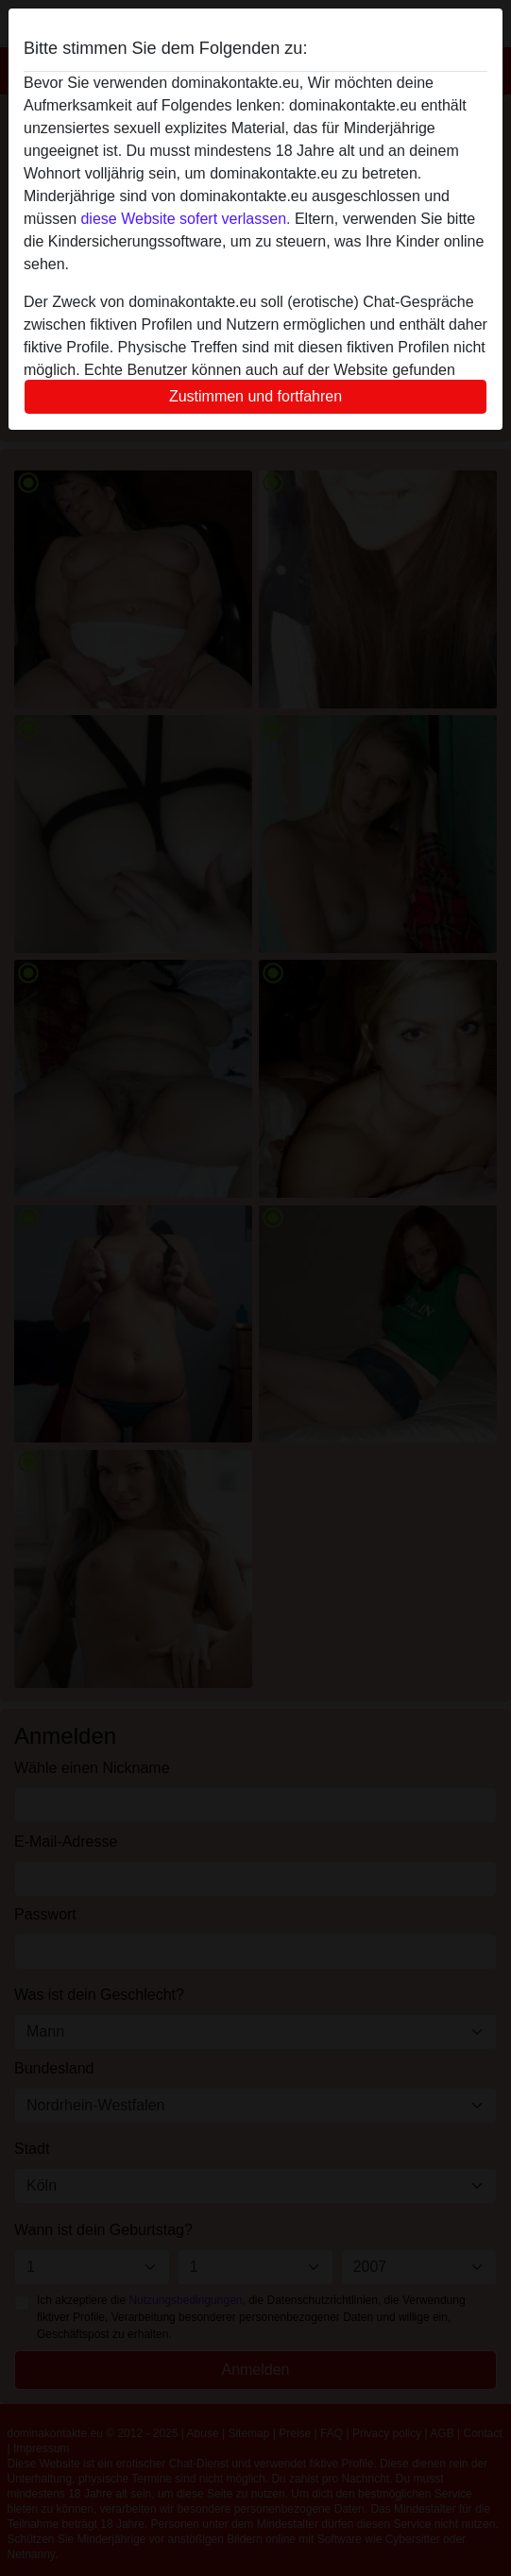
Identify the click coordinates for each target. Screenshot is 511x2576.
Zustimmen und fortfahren (255, 396)
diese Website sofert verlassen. (185, 219)
